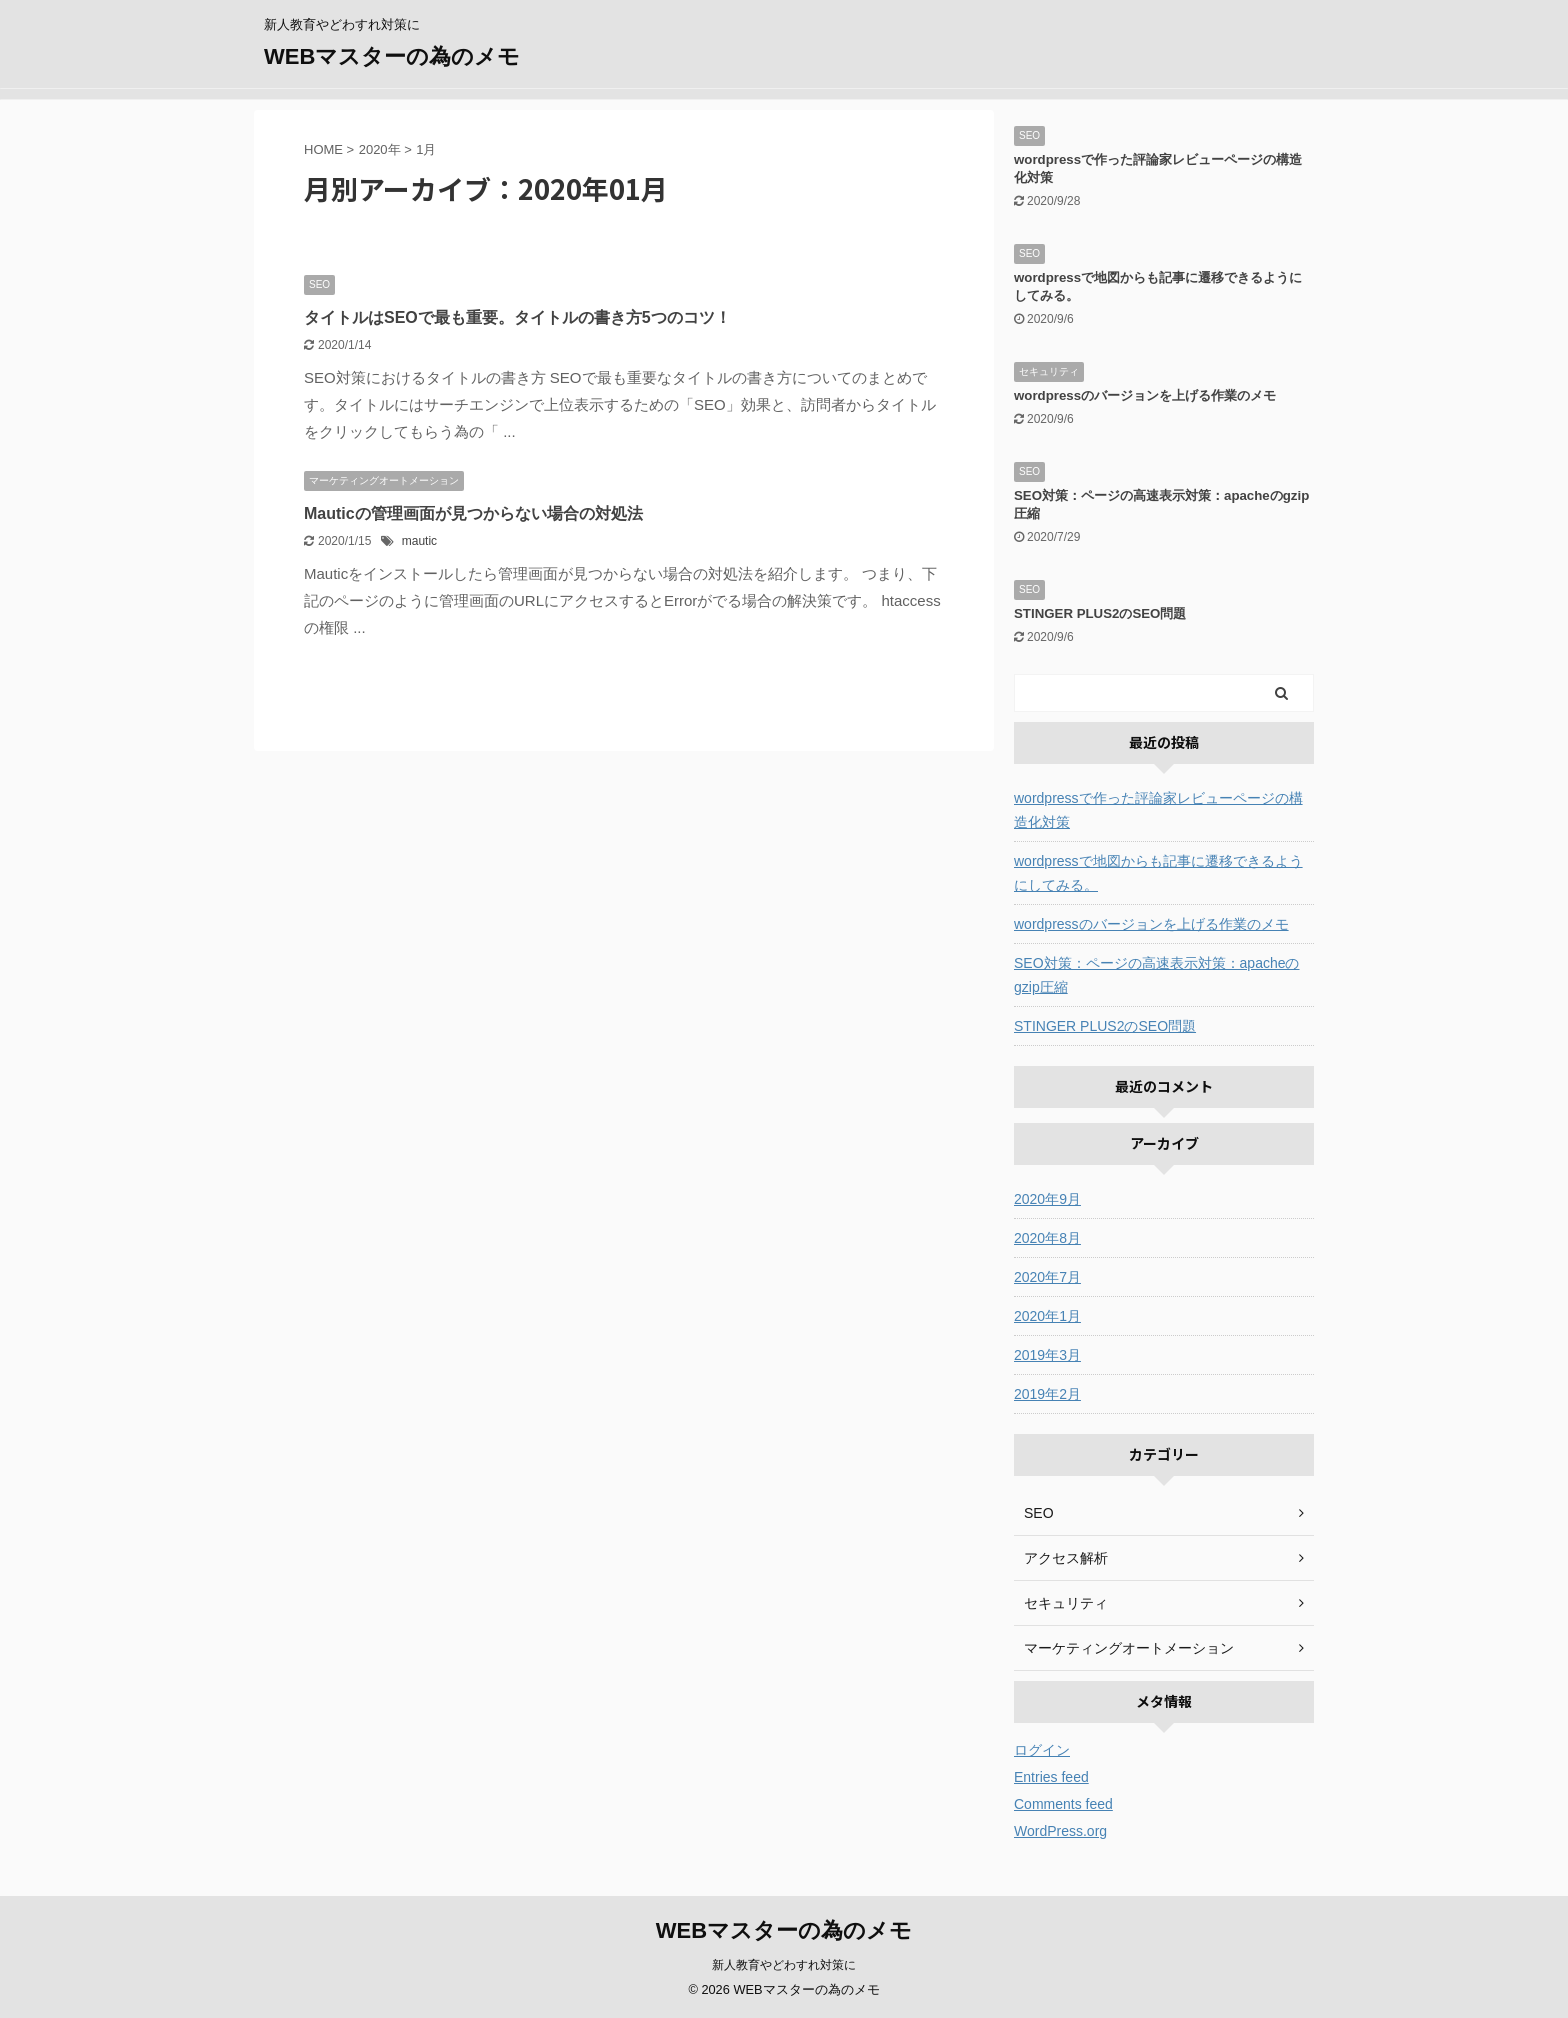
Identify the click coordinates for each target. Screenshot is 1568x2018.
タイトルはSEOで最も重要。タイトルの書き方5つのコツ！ (517, 317)
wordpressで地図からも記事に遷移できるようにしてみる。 (1158, 873)
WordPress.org (1060, 1831)
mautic (419, 541)
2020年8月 (1047, 1238)
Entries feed (1051, 1777)
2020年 (380, 149)
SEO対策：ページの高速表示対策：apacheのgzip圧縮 (1157, 975)
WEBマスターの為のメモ (392, 56)
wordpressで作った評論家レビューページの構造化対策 (1158, 810)
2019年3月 (1047, 1355)
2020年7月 (1047, 1277)
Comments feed (1063, 1804)
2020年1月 (1047, 1316)
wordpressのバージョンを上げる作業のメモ (1145, 395)
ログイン (1042, 1750)
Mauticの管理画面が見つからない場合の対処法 (473, 513)
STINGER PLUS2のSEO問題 (1100, 613)
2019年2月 (1047, 1394)
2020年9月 (1047, 1199)
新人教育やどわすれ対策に (784, 1965)
